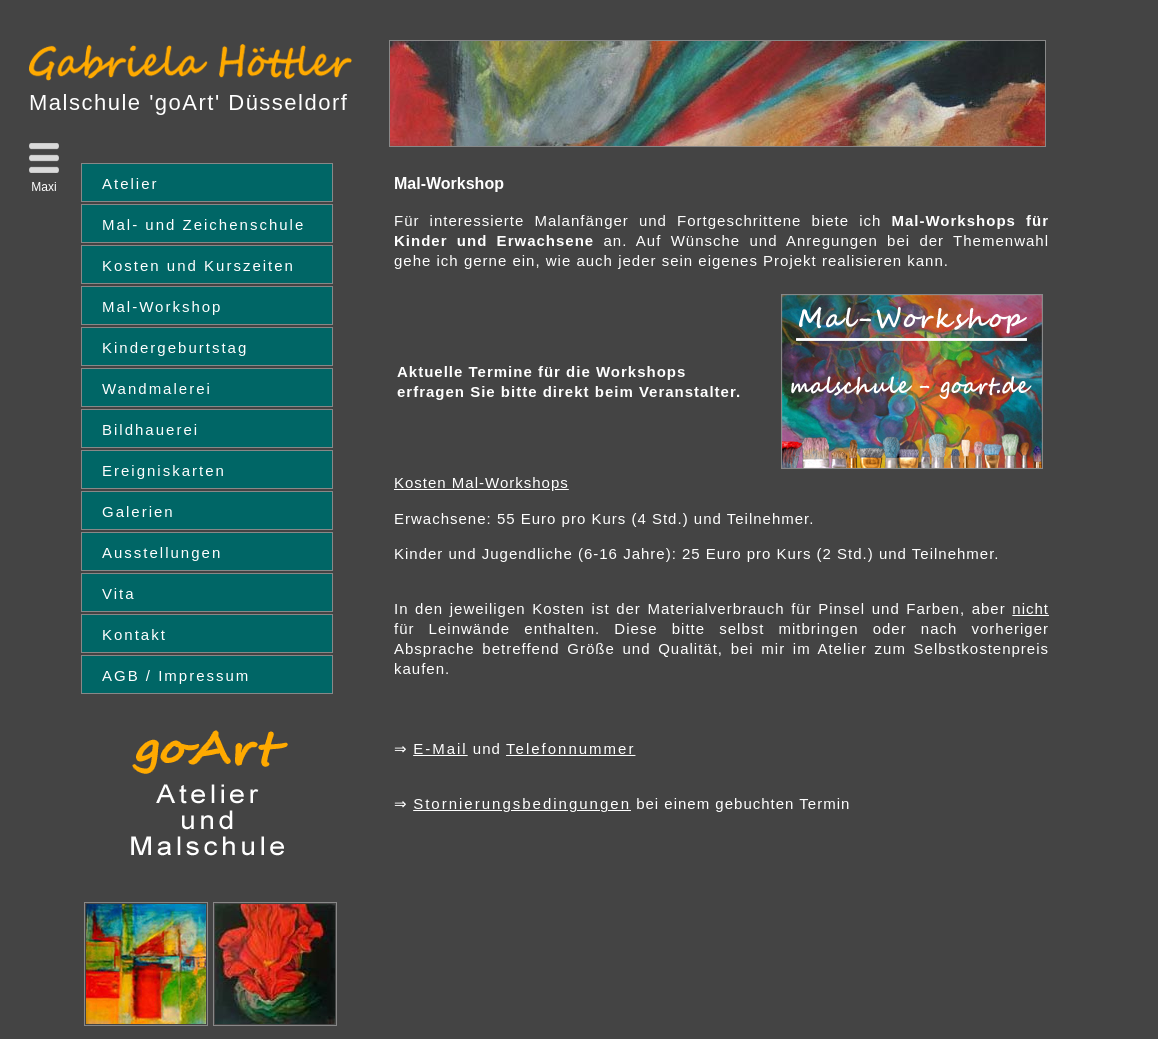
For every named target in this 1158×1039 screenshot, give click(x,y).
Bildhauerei (150, 429)
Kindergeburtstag (175, 347)
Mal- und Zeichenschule (203, 224)
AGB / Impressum (176, 675)
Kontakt (134, 634)
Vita (119, 593)
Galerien (138, 511)
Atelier (130, 183)
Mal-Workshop (162, 306)
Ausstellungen (162, 552)
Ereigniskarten (164, 470)
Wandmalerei (157, 388)
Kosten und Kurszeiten (198, 265)
